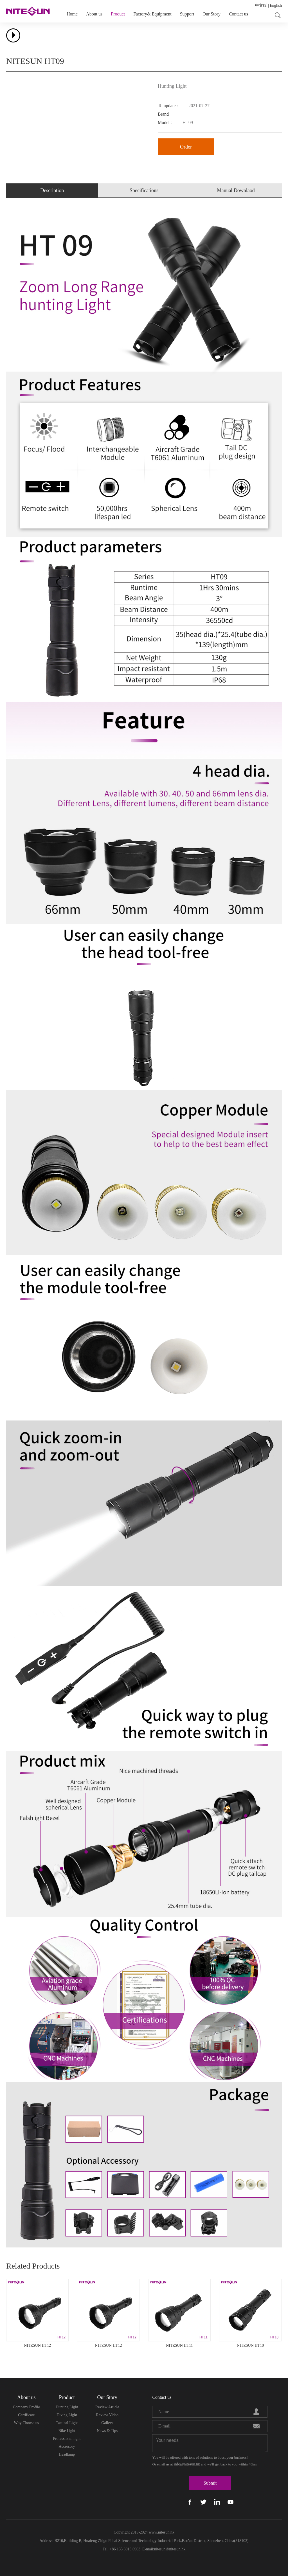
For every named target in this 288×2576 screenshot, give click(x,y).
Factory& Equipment (152, 14)
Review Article (107, 2407)
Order (186, 147)
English (276, 5)
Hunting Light (67, 2407)
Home (72, 14)
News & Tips (107, 2431)
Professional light (66, 2438)
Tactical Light (67, 2423)
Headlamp (67, 2454)
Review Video (107, 2415)
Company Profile (26, 2407)
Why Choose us (26, 2423)
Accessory (66, 2446)
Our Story (211, 14)
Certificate (26, 2415)
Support (187, 14)
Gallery (107, 2423)
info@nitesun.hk (187, 2464)
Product (118, 14)
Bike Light (66, 2431)
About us (94, 14)
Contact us (238, 14)
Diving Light (67, 2415)
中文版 (261, 5)
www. (153, 2532)
